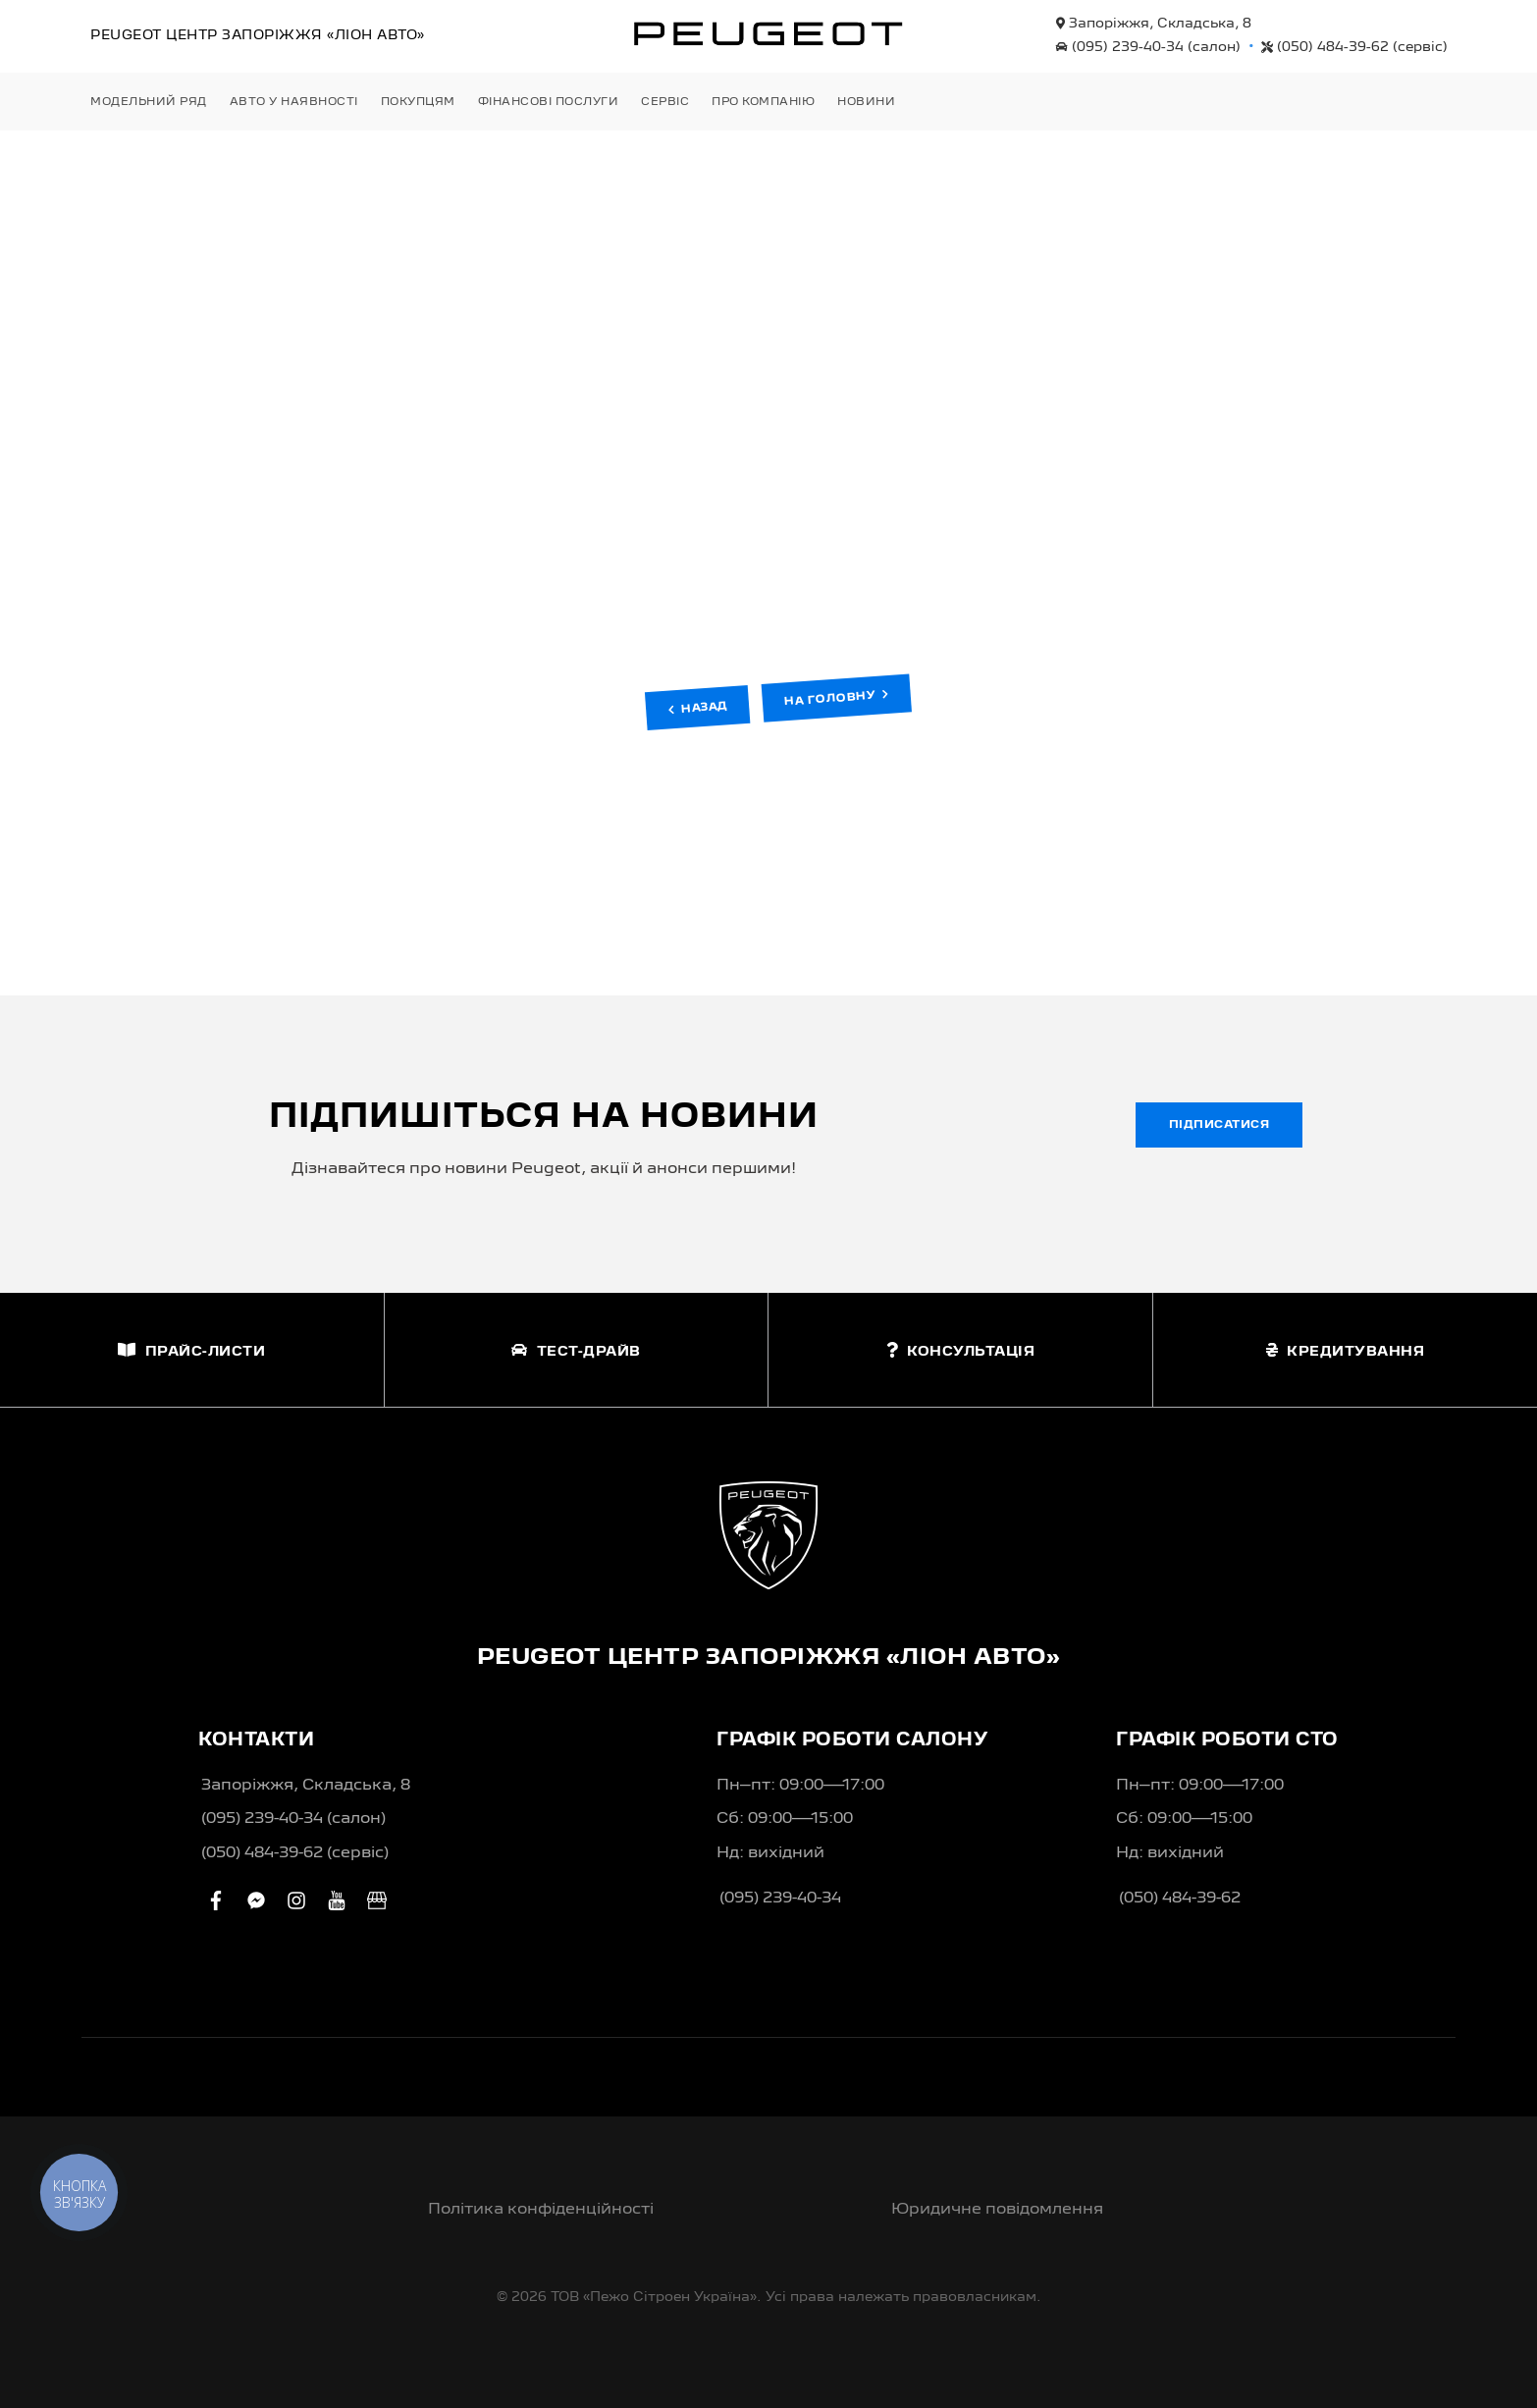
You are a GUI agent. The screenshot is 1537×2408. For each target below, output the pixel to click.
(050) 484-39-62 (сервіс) (295, 1853)
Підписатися (1219, 1125)
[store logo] (768, 33)
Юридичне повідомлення (997, 2210)
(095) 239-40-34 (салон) (293, 1819)
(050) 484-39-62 (1354, 47)
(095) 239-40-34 (1148, 47)
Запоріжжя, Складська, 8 (1153, 23)
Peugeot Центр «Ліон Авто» (257, 35)
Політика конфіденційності (541, 2210)
